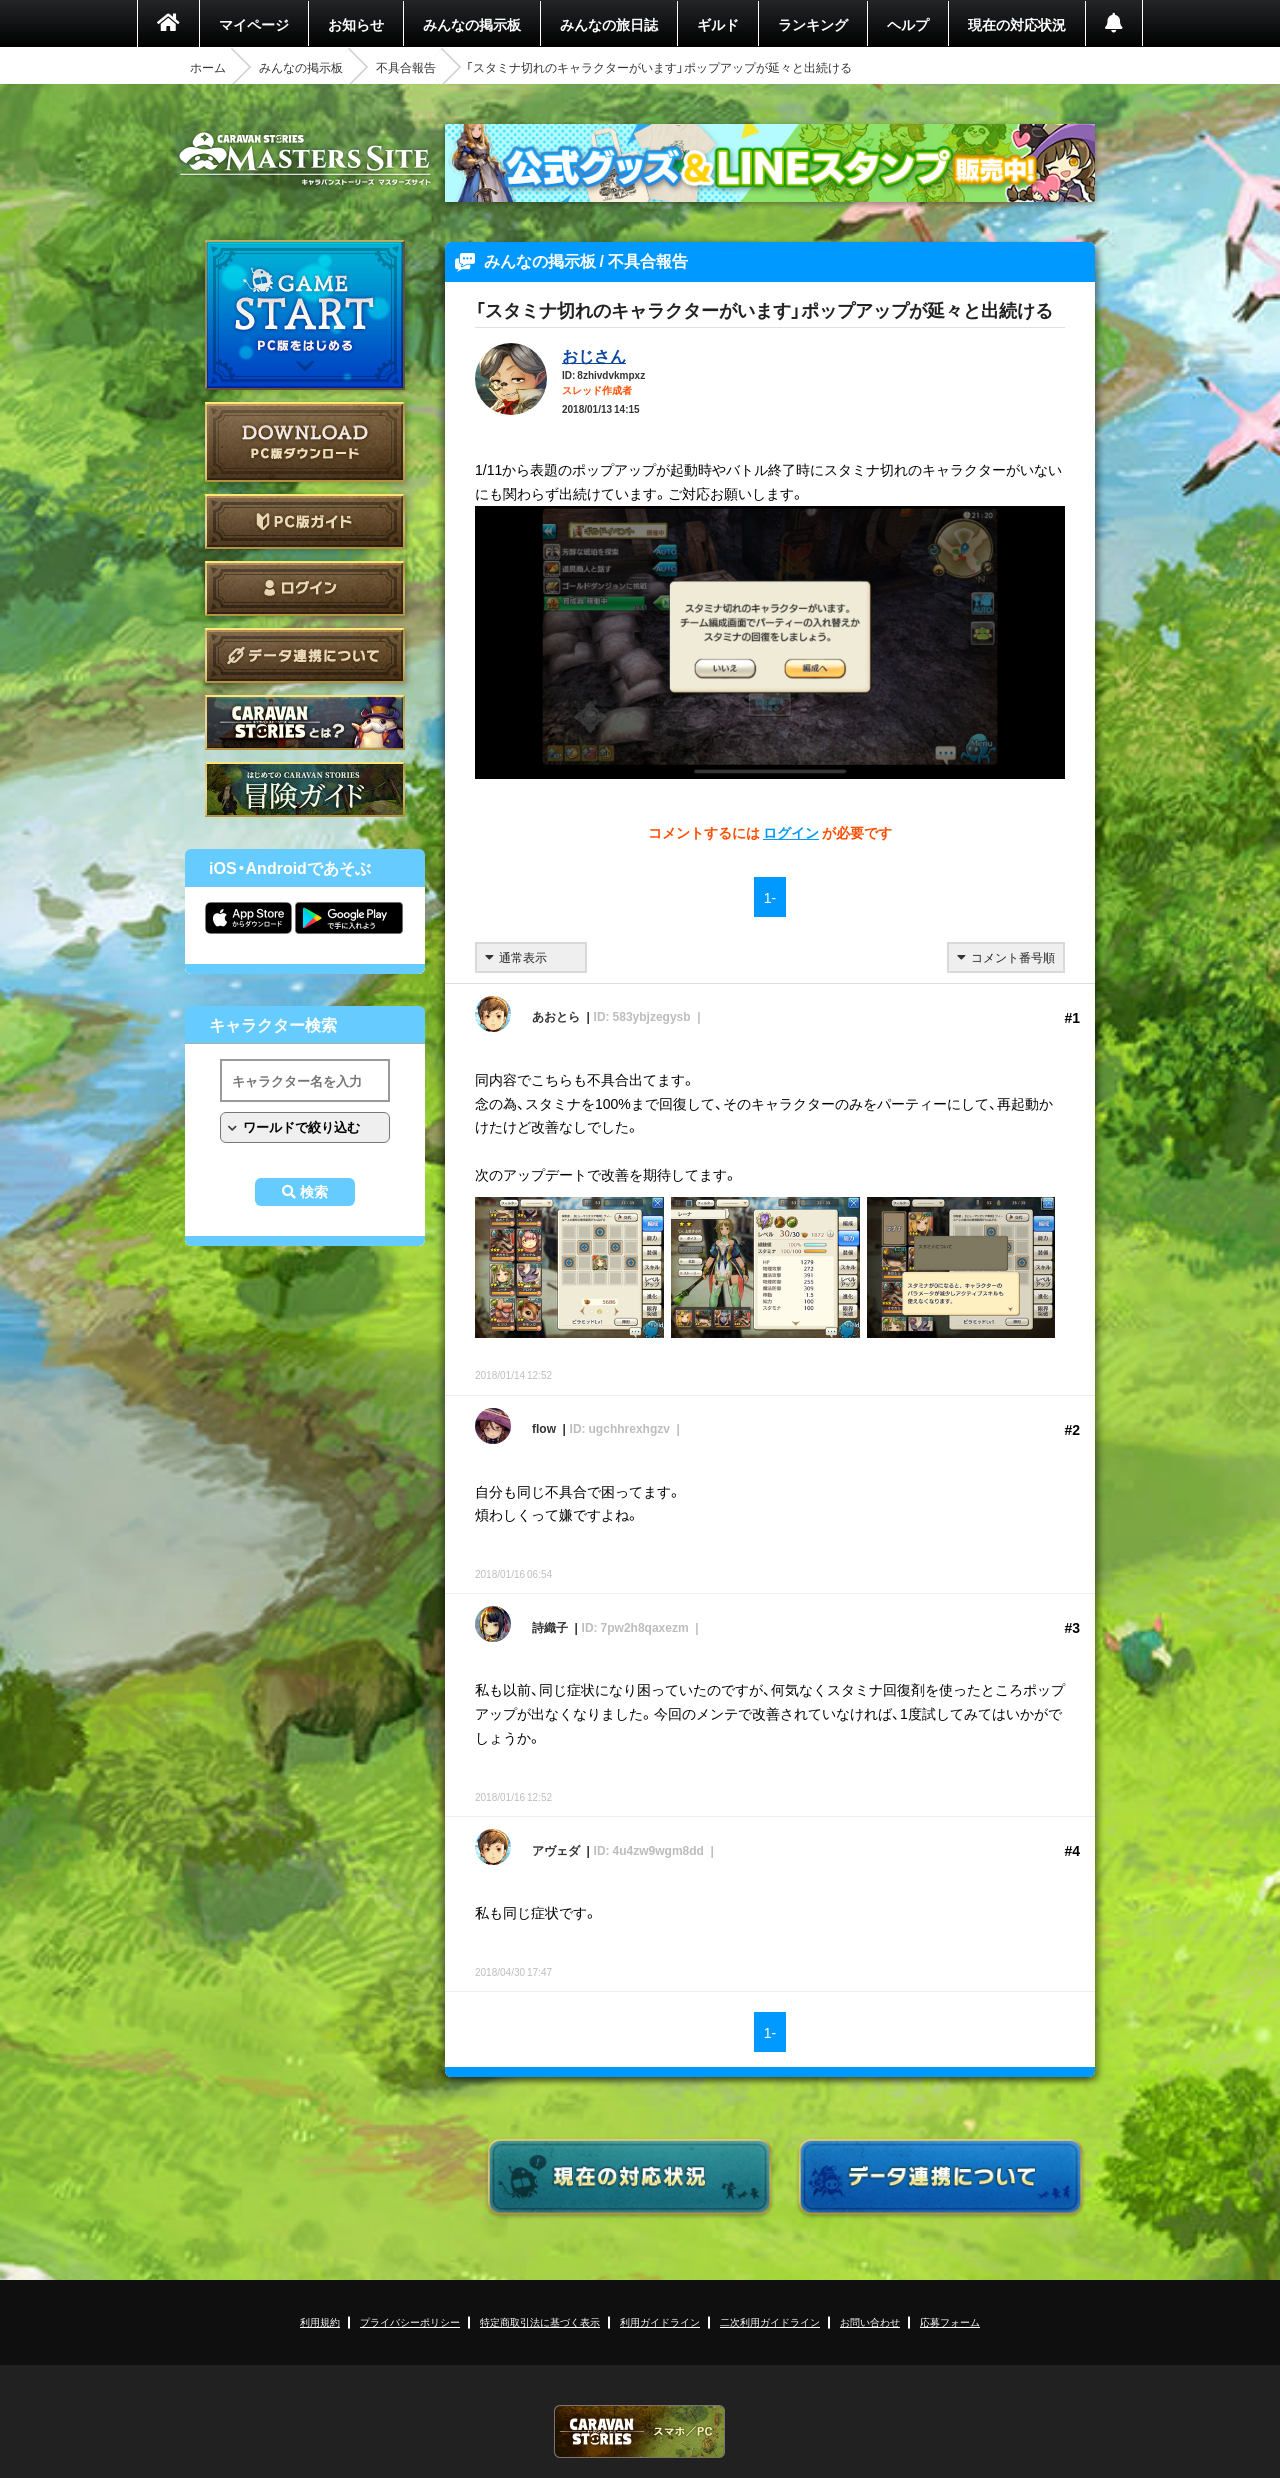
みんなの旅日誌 (609, 24)
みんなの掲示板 (472, 24)
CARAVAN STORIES (640, 2431)
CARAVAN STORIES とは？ (305, 722)
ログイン (305, 588)
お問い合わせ (870, 2321)
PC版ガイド (305, 521)
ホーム (208, 67)
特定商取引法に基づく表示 (540, 2321)
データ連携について (305, 655)
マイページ (254, 24)
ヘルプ (908, 24)
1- (770, 897)
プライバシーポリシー (410, 2321)
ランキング (813, 24)
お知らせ (356, 24)
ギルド (718, 24)
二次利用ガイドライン (770, 2321)
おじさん (594, 355)
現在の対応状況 (1017, 24)
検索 (314, 1192)
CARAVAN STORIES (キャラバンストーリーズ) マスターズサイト (305, 159)
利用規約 (320, 2321)
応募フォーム (950, 2321)
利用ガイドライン (660, 2321)
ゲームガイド (305, 789)
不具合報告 (406, 67)
